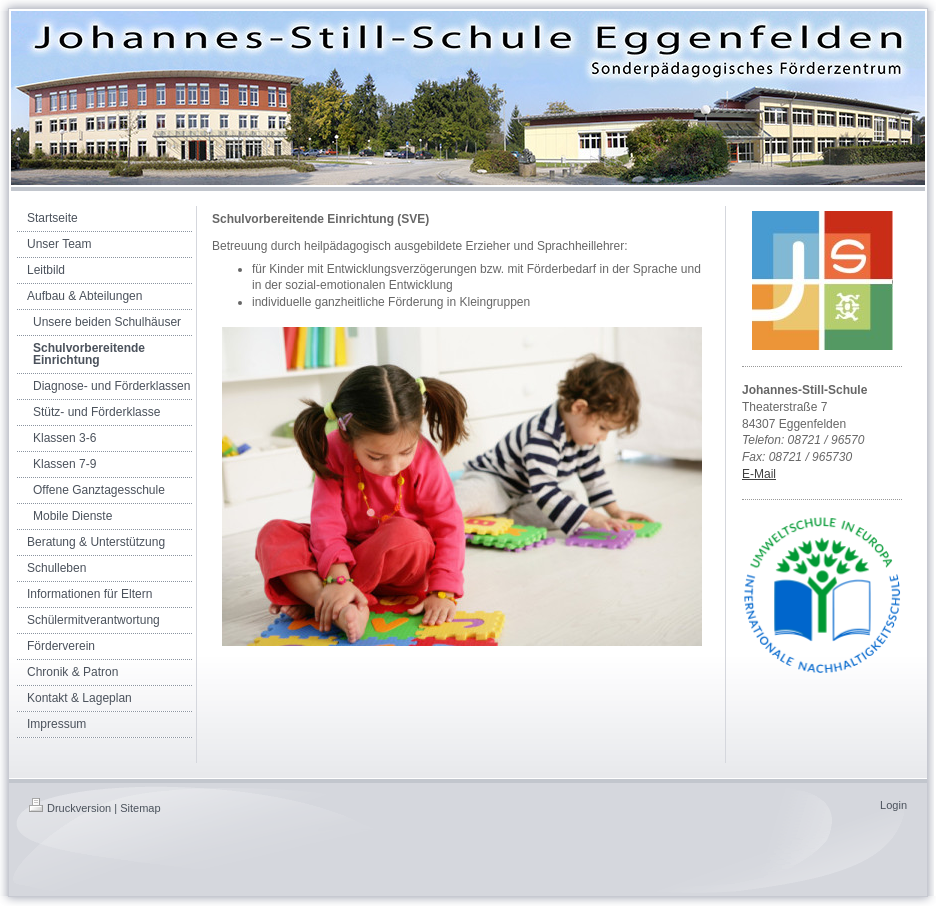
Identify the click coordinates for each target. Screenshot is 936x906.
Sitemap (140, 808)
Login (893, 805)
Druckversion (70, 808)
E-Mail (759, 474)
